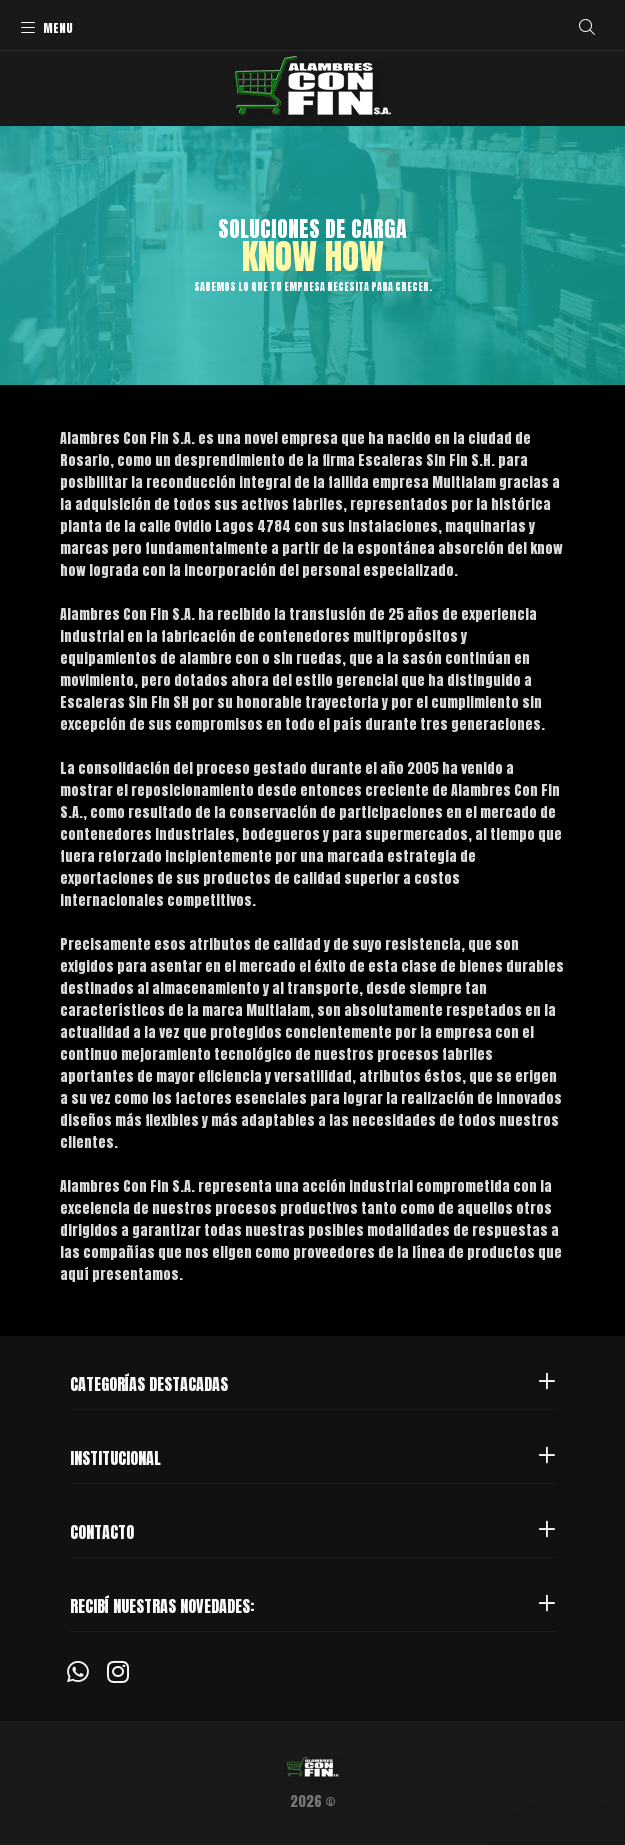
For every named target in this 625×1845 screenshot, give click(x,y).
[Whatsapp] (78, 1670)
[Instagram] (118, 1670)
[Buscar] (587, 27)
